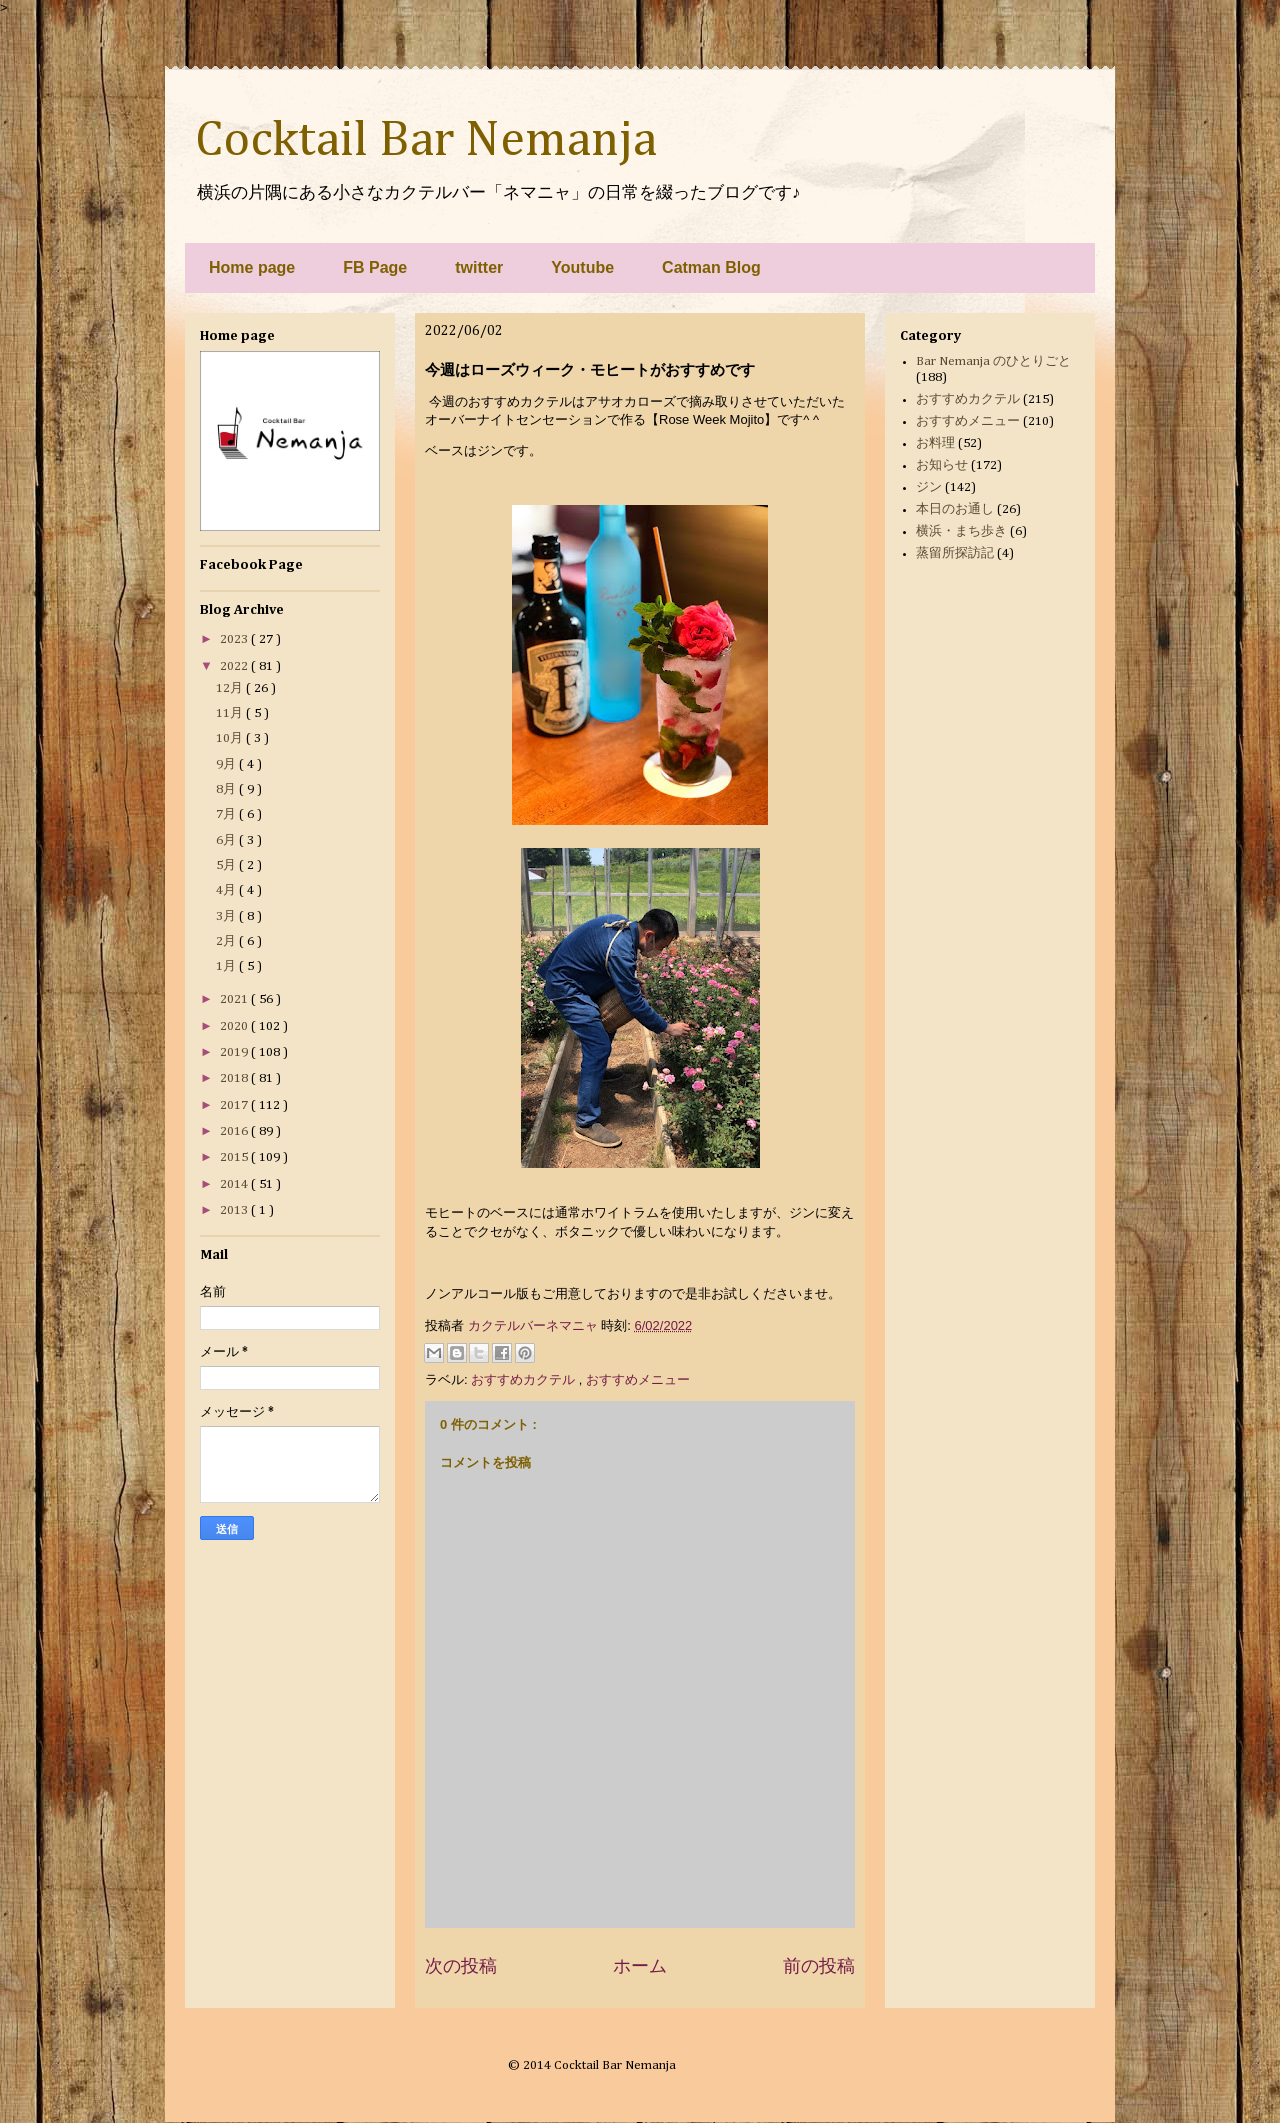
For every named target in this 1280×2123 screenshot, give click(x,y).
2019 (235, 1052)
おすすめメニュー (638, 1379)
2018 (235, 1078)
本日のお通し (955, 509)
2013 (235, 1210)
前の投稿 (819, 1966)
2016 (235, 1131)
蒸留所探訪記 (955, 553)
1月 (227, 966)
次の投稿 (461, 1966)
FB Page (375, 267)
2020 (235, 1026)
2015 (235, 1157)
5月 (227, 865)
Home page (252, 267)
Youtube (582, 267)
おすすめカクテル (525, 1379)
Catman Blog (711, 267)
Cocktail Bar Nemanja (426, 141)
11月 (231, 713)
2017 (235, 1105)
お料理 (935, 443)
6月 (227, 840)
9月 (227, 764)
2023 (235, 639)
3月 (227, 916)
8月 (227, 789)
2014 (235, 1184)
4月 (227, 890)
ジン (929, 487)
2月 (227, 941)
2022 (235, 666)
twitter (479, 267)
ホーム (640, 1966)
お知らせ (942, 465)
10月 (231, 738)
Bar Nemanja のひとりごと (993, 361)
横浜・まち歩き (961, 531)
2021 (235, 999)
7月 (227, 814)
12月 (231, 688)
